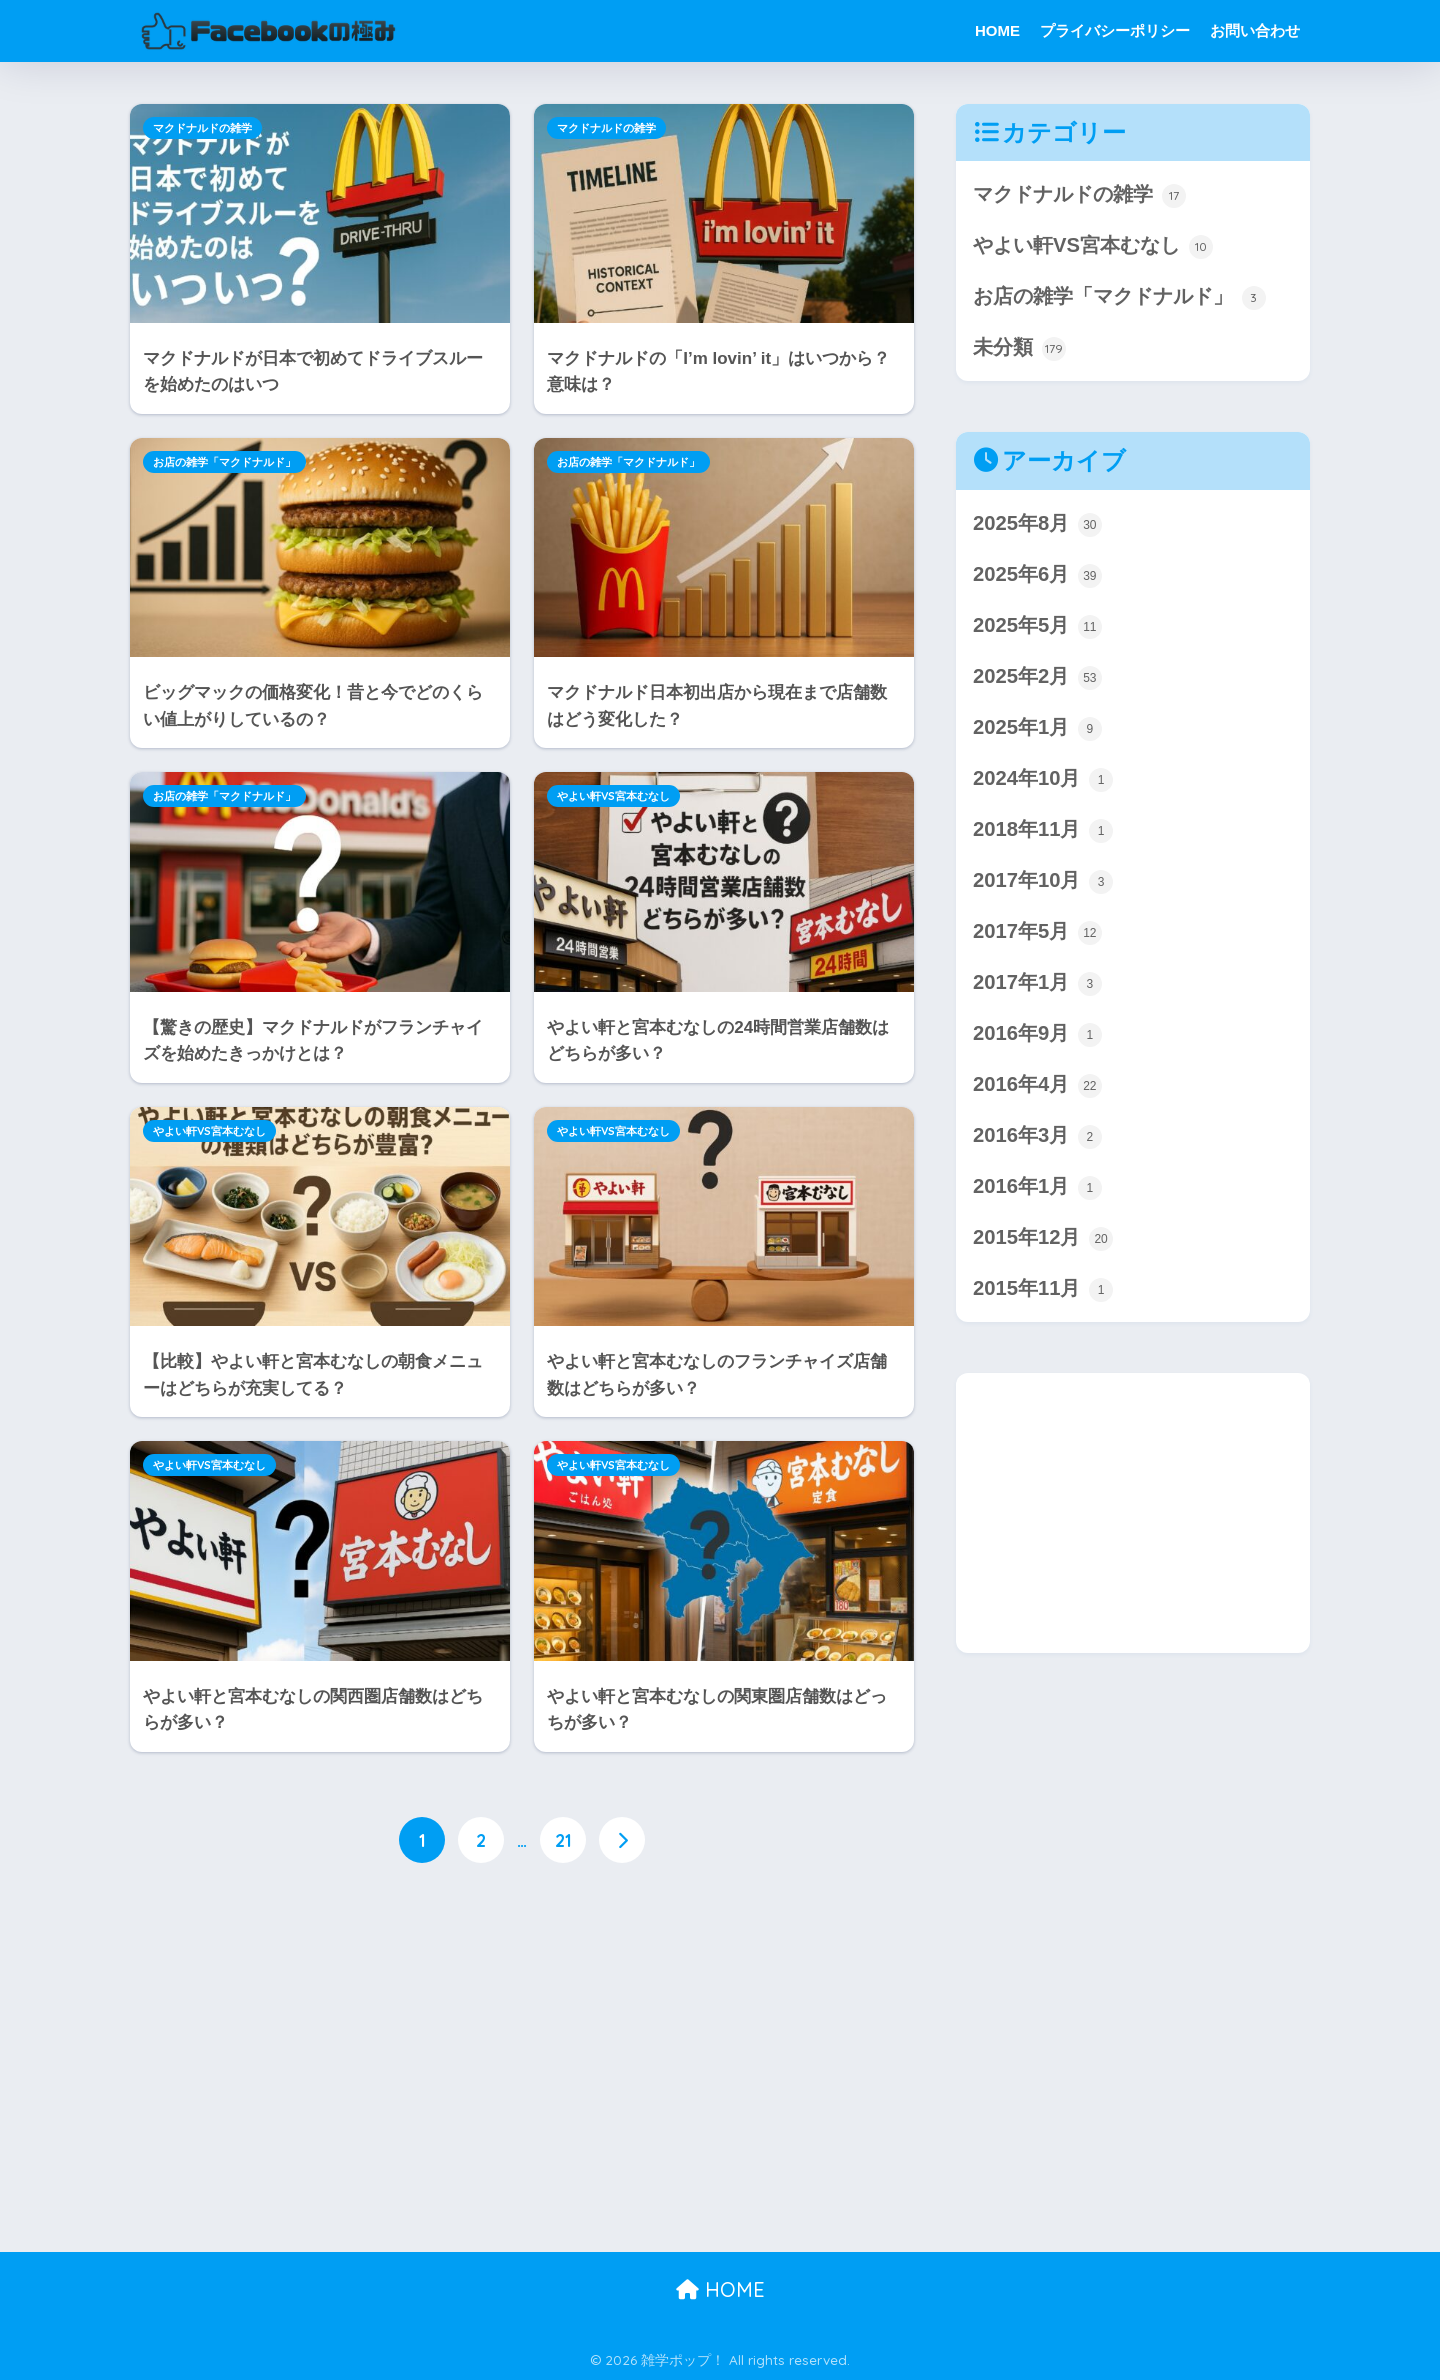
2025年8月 (1037, 525)
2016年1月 (1037, 1192)
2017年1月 (1037, 987)
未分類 (1019, 349)
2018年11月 (1043, 833)
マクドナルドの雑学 (202, 128)
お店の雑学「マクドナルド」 (224, 462)
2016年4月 (1037, 1090)
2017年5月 (1037, 936)
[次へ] (622, 1841)
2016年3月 (1037, 1141)
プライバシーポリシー (1115, 30)
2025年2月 (1037, 679)
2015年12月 (1043, 1244)
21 (563, 1841)
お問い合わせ (1255, 30)
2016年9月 (1037, 1038)
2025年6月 (1037, 577)
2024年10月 (1043, 782)
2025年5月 (1037, 628)
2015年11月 (1043, 1295)
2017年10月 (1043, 884)
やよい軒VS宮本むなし (613, 796)
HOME (997, 30)
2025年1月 (1037, 731)
